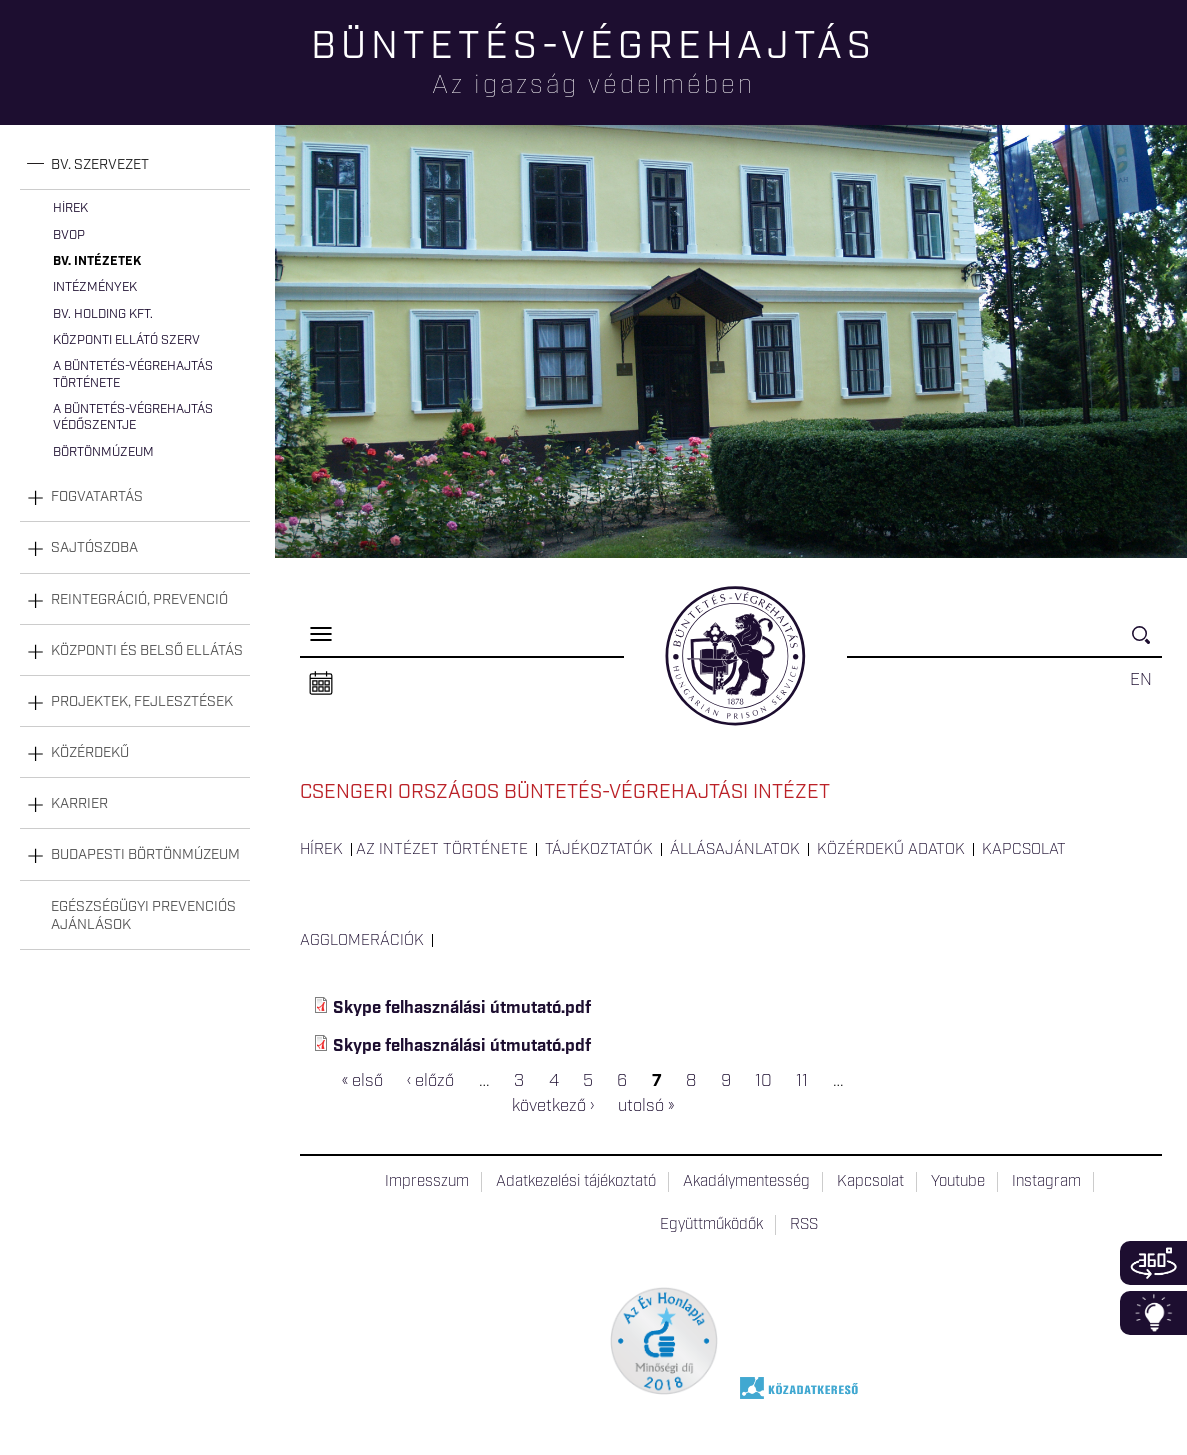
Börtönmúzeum (103, 452)
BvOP (69, 235)
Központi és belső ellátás (147, 651)
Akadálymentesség (746, 1182)
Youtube (958, 1182)
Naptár (321, 684)
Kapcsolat (1024, 850)
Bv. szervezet (100, 165)
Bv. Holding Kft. (103, 314)
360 (1153, 1263)
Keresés (1147, 643)
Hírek (70, 208)
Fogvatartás (97, 497)
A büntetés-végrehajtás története (133, 374)
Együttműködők (711, 1225)
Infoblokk (1153, 1313)
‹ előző (430, 1081)
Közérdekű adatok (891, 850)
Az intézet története (442, 850)
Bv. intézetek (97, 261)
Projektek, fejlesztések (142, 702)
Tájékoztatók (599, 850)
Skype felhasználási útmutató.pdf (462, 1008)
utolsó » (646, 1107)
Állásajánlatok (735, 850)
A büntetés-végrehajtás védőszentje (133, 417)
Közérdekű (90, 753)
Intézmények (95, 287)
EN (1141, 680)
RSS (804, 1225)
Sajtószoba (94, 548)
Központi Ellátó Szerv (126, 340)
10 (763, 1081)
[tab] (135, 165)
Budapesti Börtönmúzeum (145, 855)
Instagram (1046, 1182)
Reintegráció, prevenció (139, 600)
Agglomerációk (362, 941)
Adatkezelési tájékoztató (576, 1182)
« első (362, 1081)
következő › (553, 1107)
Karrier (79, 804)
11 (802, 1081)
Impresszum (427, 1182)
